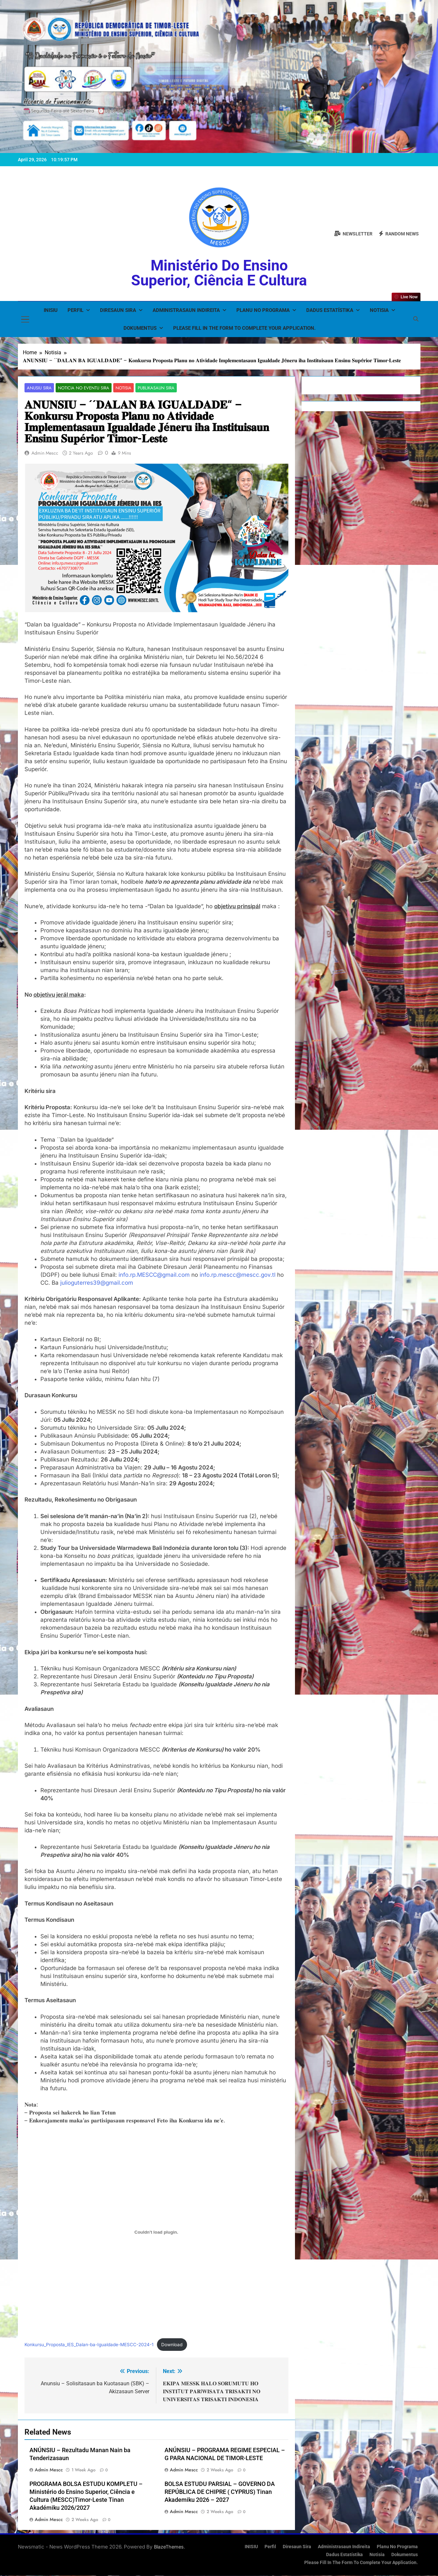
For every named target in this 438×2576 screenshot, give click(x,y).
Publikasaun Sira (149, 388)
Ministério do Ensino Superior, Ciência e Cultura (219, 273)
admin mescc (44, 453)
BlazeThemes (169, 2547)
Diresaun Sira (118, 310)
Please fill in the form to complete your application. (244, 328)
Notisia (379, 310)
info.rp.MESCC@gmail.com (154, 1275)
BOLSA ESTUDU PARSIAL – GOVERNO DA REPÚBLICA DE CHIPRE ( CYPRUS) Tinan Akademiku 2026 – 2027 (220, 2492)
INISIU (51, 310)
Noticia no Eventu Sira (80, 388)
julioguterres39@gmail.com (96, 1283)
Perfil (75, 310)
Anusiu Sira (38, 388)
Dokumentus (140, 328)
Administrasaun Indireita (186, 310)
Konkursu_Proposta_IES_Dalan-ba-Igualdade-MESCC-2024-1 (89, 2345)
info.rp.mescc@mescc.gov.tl (237, 1275)
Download (171, 2345)
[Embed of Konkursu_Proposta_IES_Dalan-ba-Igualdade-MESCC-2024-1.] (156, 2232)
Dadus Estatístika (329, 310)
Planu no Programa (263, 310)
